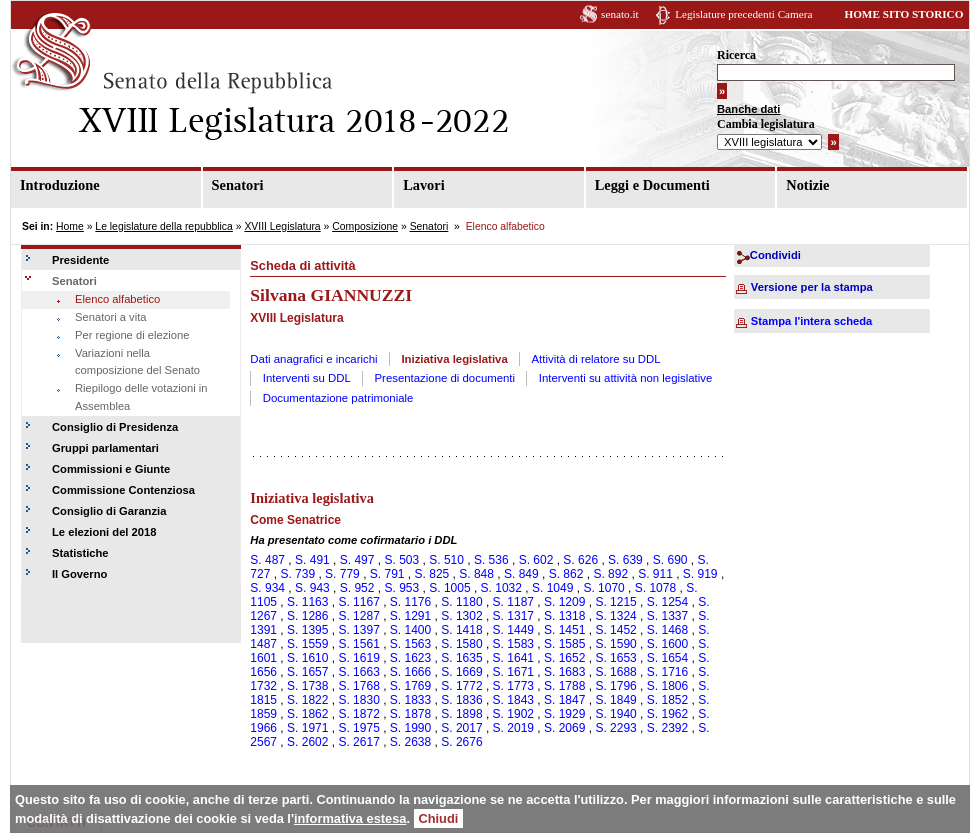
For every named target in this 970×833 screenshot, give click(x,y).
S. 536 (491, 560)
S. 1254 (667, 602)
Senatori (238, 185)
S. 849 (521, 574)
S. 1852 (667, 700)
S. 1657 (307, 672)
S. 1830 (358, 700)
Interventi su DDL (307, 378)
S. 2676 (461, 742)
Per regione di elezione (132, 335)
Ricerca (736, 55)
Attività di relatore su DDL (596, 359)
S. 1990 (410, 728)
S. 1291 (410, 616)
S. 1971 (307, 728)
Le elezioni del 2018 (104, 532)
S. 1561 (358, 644)
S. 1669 (461, 672)
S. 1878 (410, 714)
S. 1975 (358, 728)
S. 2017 (461, 728)
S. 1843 (513, 700)
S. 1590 (615, 644)
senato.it (620, 14)
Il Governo (79, 574)
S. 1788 (564, 686)
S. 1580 (461, 644)
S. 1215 (615, 602)
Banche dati (748, 109)
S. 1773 (513, 686)
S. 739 (297, 574)
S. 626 (580, 560)
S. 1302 (461, 616)
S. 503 (401, 560)
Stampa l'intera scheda (811, 321)
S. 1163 (307, 602)
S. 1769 (410, 686)
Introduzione (60, 185)
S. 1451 (564, 630)
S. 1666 (410, 672)
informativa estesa (350, 818)
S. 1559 (307, 644)
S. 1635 (461, 658)
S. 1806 (667, 686)
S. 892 (610, 574)
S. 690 (670, 560)
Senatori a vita (111, 317)
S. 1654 (667, 658)
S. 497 (357, 560)
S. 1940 (615, 714)
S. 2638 (410, 742)
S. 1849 (615, 700)
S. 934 (267, 588)
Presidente (80, 260)
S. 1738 (307, 686)
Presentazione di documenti (445, 378)
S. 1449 (513, 630)
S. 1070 (603, 588)
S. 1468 (667, 630)
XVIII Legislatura (282, 226)
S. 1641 (513, 658)
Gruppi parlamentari (105, 448)
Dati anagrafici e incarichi (313, 359)
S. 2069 (564, 728)
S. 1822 (307, 700)
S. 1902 (513, 714)
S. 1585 (564, 644)
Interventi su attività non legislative (626, 378)
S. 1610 (307, 658)
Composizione (365, 226)
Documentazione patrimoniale (338, 398)
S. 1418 (461, 630)
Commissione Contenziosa (123, 490)
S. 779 (342, 574)
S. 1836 (461, 700)
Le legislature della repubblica (163, 226)
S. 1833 (410, 700)
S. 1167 (358, 602)
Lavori (424, 185)
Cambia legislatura (766, 124)
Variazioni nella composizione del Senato (137, 362)
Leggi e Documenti (652, 185)
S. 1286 (307, 616)
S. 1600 (667, 644)
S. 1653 (615, 658)
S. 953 (401, 588)
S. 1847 (564, 700)
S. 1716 (667, 672)
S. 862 (566, 574)
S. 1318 (564, 616)
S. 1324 (615, 616)
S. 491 (312, 560)
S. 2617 (358, 742)
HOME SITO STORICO (903, 14)
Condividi (775, 255)
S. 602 (536, 560)
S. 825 (432, 574)
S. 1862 (307, 714)
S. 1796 (615, 686)
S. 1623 (410, 658)
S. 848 (476, 574)
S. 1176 (410, 602)
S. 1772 (461, 686)
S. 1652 (564, 658)
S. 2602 (307, 742)
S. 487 (267, 560)
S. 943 (312, 588)
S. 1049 (552, 588)
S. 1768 (358, 686)
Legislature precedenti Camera (743, 14)
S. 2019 (513, 728)
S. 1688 (615, 672)
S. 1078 (655, 588)
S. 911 (655, 574)
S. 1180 (461, 602)
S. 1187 (513, 602)
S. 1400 (410, 630)
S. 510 (446, 560)
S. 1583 (513, 644)
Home (70, 226)
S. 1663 (358, 672)
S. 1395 (307, 630)
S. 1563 (410, 644)
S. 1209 (564, 602)
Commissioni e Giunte (111, 469)
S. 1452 (615, 630)
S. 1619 (358, 658)
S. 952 (357, 588)
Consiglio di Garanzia (109, 511)
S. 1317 (513, 616)
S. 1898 (461, 714)
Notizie (807, 185)
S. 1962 (667, 714)
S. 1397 (358, 630)
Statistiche (80, 553)
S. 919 (700, 574)
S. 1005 (449, 588)
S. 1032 (501, 588)
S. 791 (387, 574)
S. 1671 (513, 672)
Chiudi (439, 818)
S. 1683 (564, 672)
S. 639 (625, 560)
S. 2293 (615, 728)
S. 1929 (564, 714)
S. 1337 (667, 616)
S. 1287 (358, 616)
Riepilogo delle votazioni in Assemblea (141, 397)
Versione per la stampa (812, 287)
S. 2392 (667, 728)
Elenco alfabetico (117, 299)
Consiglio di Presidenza (115, 427)
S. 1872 (358, 714)
